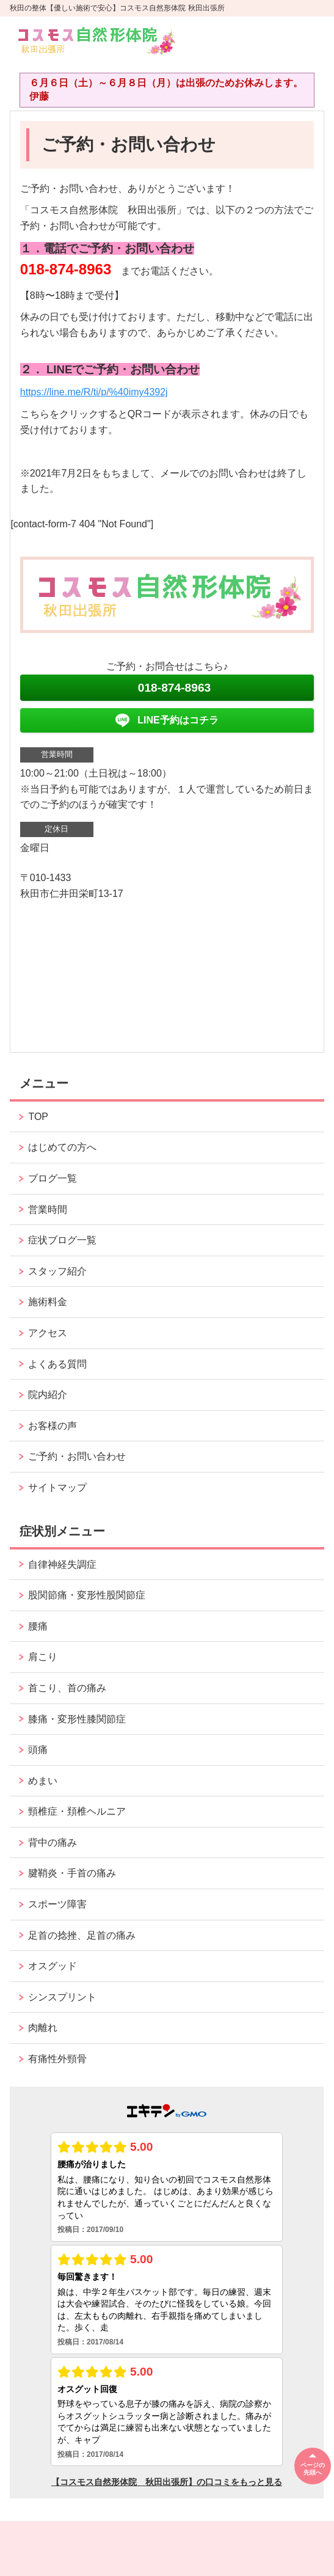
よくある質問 (57, 1364)
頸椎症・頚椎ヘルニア (77, 1811)
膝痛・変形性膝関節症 (77, 1719)
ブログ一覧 (52, 1178)
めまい (42, 1781)
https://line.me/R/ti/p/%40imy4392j (94, 392)
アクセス (47, 1333)
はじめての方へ (62, 1147)
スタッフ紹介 (57, 1271)
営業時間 (47, 1209)
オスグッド (52, 1966)
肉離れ (42, 2027)
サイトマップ (57, 1487)
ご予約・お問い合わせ (77, 1456)
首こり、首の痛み (67, 1688)
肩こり (42, 1657)
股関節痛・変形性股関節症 (86, 1595)
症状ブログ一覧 (62, 1240)
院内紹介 (47, 1394)
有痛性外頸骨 (57, 2059)
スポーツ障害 (57, 1904)
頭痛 (38, 1749)
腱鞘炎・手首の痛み (72, 1873)
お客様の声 (52, 1426)
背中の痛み (52, 1842)
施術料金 (47, 1302)
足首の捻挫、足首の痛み (82, 1935)
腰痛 (38, 1626)
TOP (38, 1116)
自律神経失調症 (62, 1564)
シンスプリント (62, 1997)
